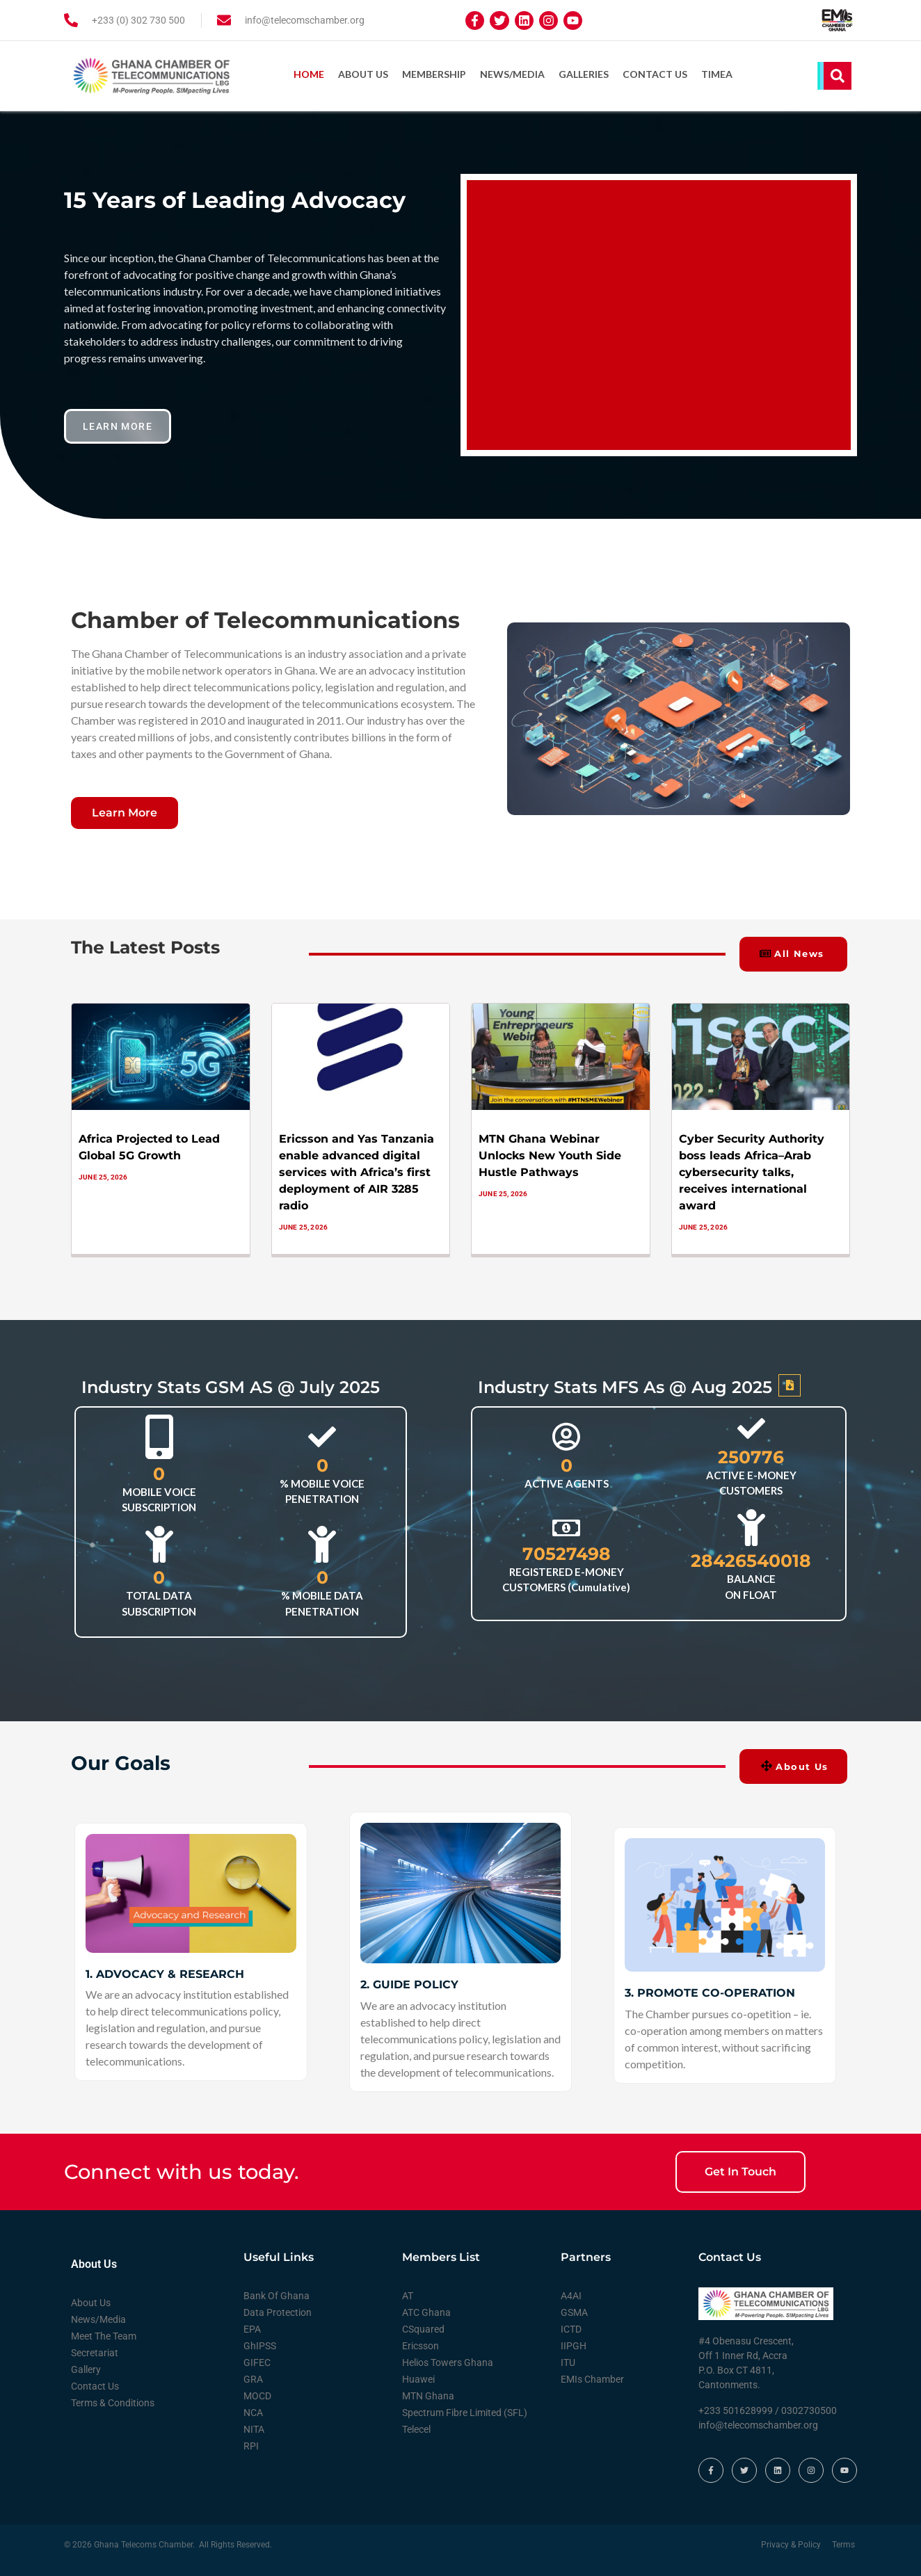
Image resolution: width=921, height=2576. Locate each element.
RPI (251, 2446)
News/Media (512, 74)
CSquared (423, 2329)
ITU (568, 2362)
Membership (434, 74)
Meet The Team (103, 2336)
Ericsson (420, 2345)
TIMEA (716, 74)
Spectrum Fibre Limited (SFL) (464, 2412)
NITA (253, 2429)
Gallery (86, 2369)
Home (309, 74)
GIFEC (257, 2362)
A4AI (571, 2295)
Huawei (418, 2379)
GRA (253, 2379)
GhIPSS (259, 2345)
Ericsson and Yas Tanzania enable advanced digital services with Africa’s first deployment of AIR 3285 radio (356, 1172)
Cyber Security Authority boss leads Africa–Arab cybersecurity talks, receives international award (751, 1172)
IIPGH (573, 2345)
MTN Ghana (428, 2395)
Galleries (584, 74)
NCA (253, 2412)
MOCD (257, 2395)
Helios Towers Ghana (447, 2362)
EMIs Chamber (592, 2379)
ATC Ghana (426, 2312)
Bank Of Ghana (276, 2295)
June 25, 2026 (103, 1177)
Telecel (416, 2429)
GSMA (574, 2312)
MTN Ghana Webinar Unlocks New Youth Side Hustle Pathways (550, 1155)
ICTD (571, 2329)
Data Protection (277, 2312)
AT (407, 2295)
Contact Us (655, 74)
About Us (363, 74)
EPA (252, 2329)
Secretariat (94, 2352)
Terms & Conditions (112, 2402)
